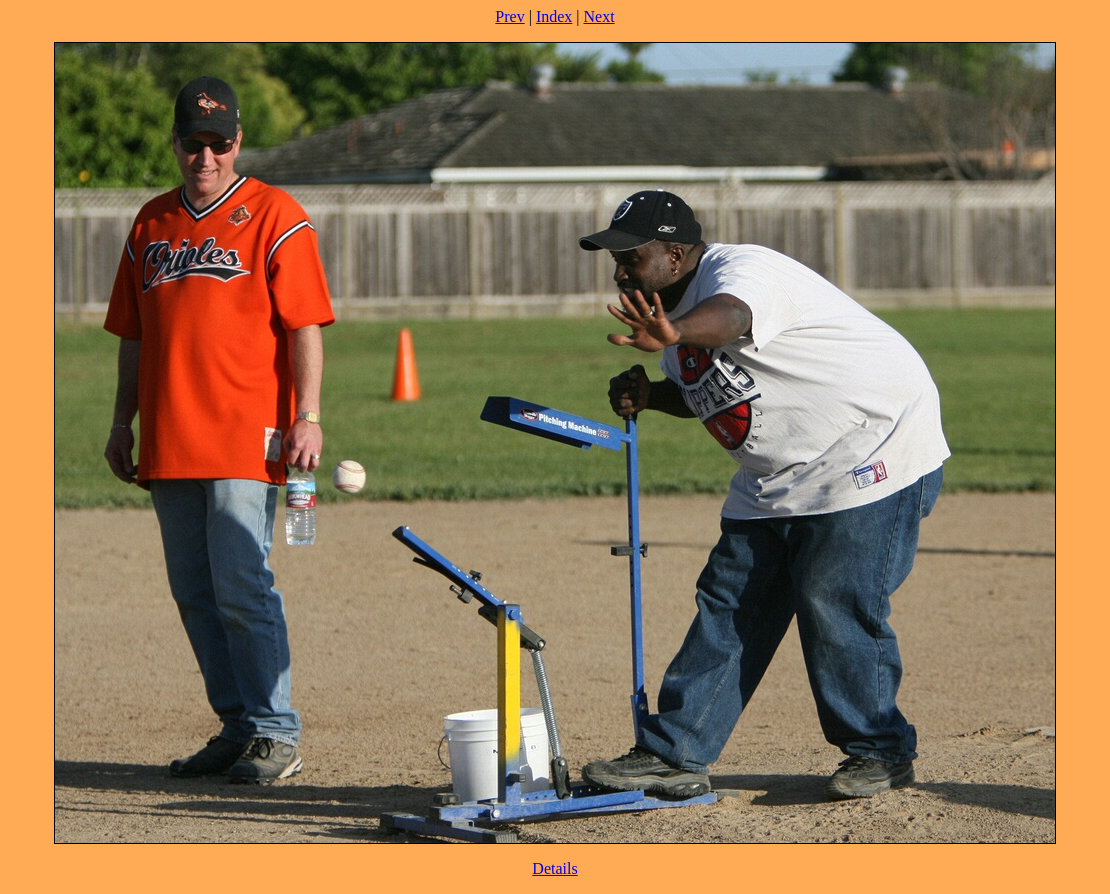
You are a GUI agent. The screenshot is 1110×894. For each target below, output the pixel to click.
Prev (509, 16)
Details (554, 868)
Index (554, 16)
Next (599, 16)
